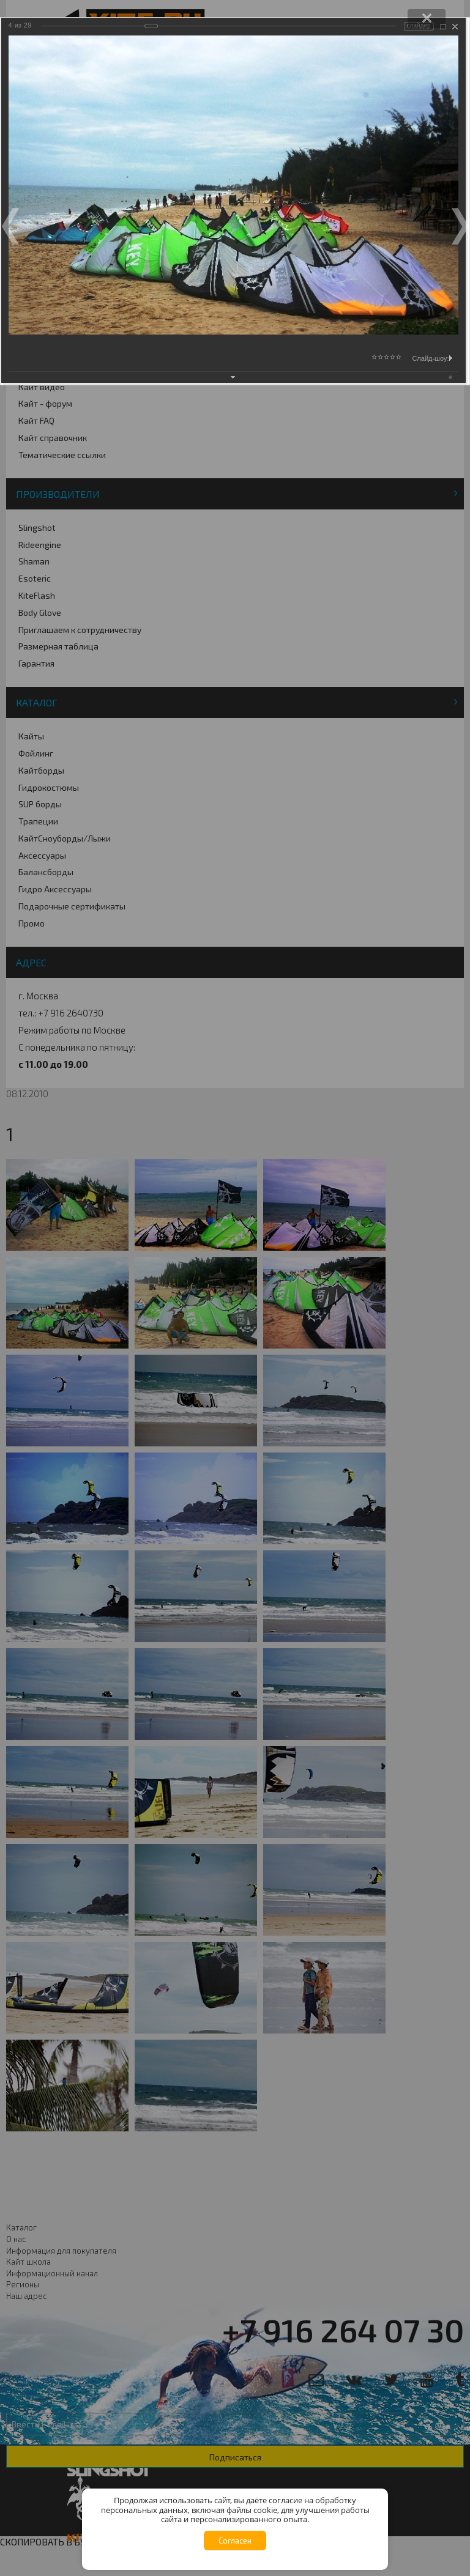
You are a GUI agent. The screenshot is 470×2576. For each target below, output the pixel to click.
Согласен (235, 2540)
